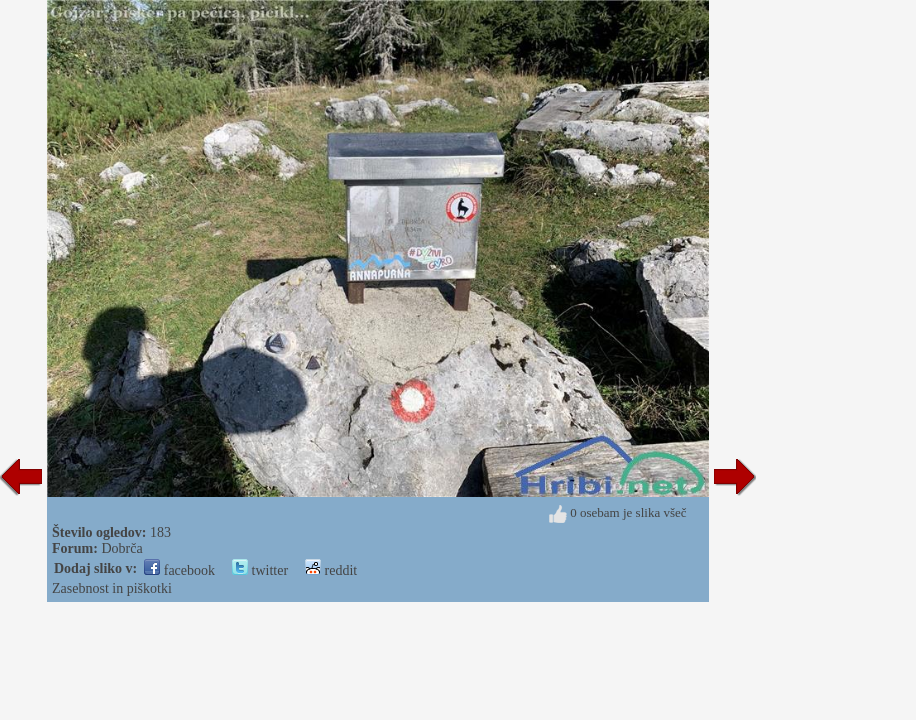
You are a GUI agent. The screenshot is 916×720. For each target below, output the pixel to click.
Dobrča (121, 548)
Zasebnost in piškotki (112, 588)
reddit (331, 570)
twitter (260, 570)
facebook (179, 570)
